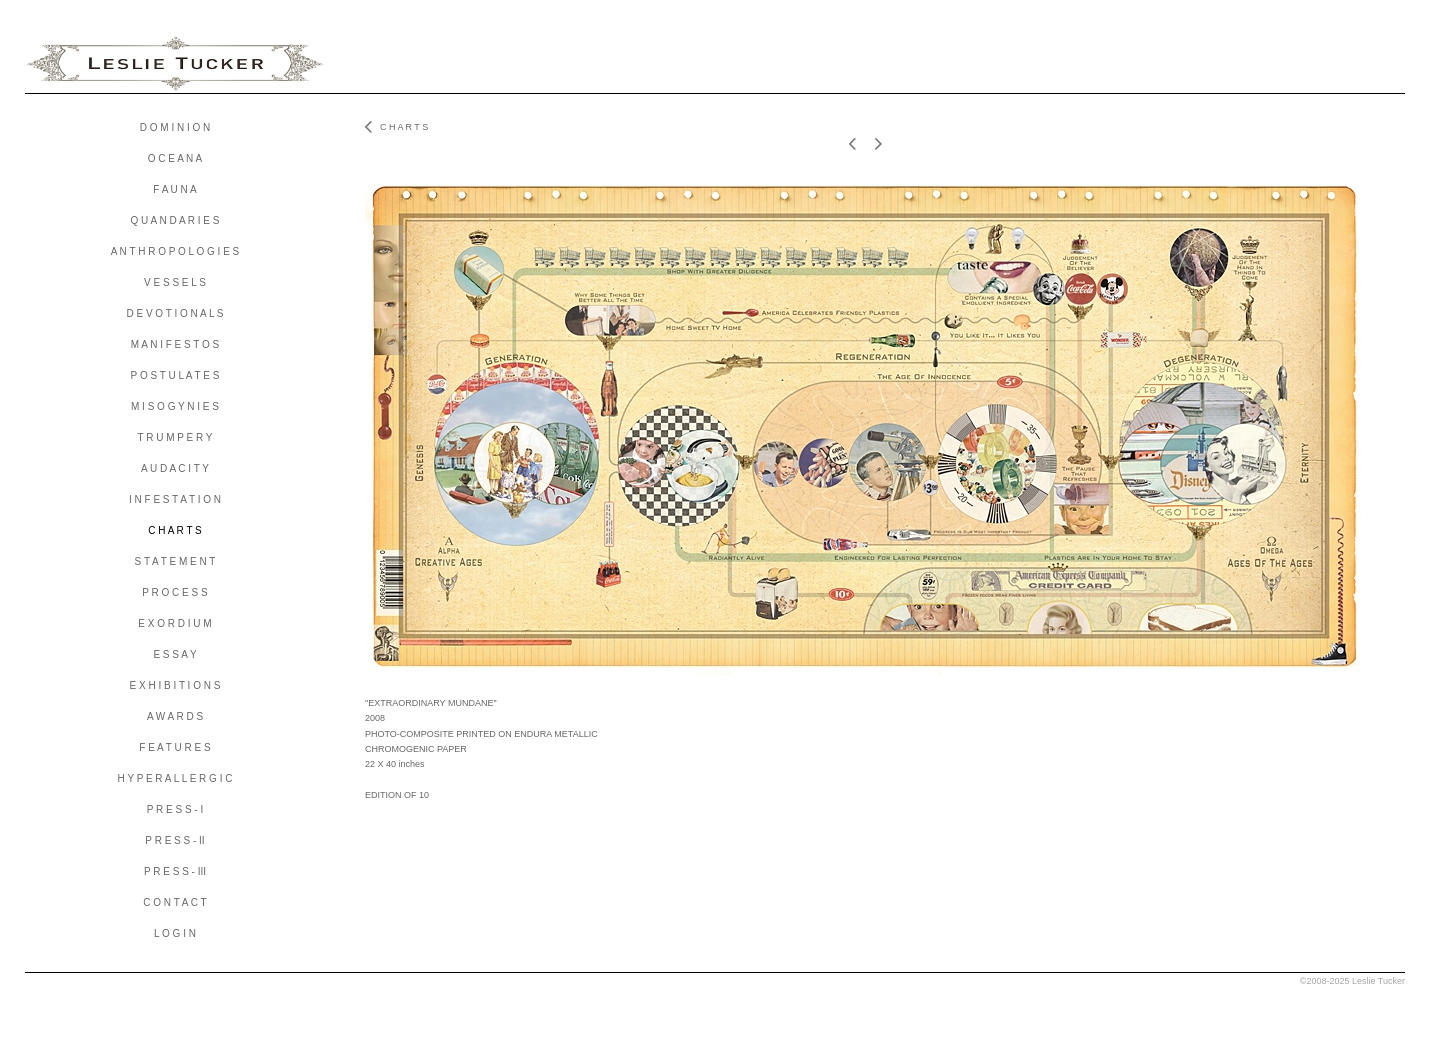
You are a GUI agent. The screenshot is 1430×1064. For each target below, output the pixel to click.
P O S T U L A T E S (175, 375)
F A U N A (174, 189)
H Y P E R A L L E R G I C (175, 778)
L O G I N (175, 933)
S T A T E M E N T (175, 561)
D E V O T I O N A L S (174, 313)
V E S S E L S (175, 282)
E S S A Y (174, 654)
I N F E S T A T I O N (175, 499)
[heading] (175, 64)
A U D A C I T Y (175, 468)
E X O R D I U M (174, 623)
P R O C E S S (174, 592)
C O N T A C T (174, 902)
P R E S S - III (175, 871)
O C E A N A (175, 158)
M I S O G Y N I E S (175, 406)
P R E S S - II (174, 840)
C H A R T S (175, 530)
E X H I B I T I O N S (175, 685)
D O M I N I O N (175, 127)
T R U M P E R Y (174, 437)
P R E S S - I (175, 809)
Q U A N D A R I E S (175, 220)
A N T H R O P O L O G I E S (175, 251)
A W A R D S (175, 716)
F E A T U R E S (174, 747)
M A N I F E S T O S (175, 344)
